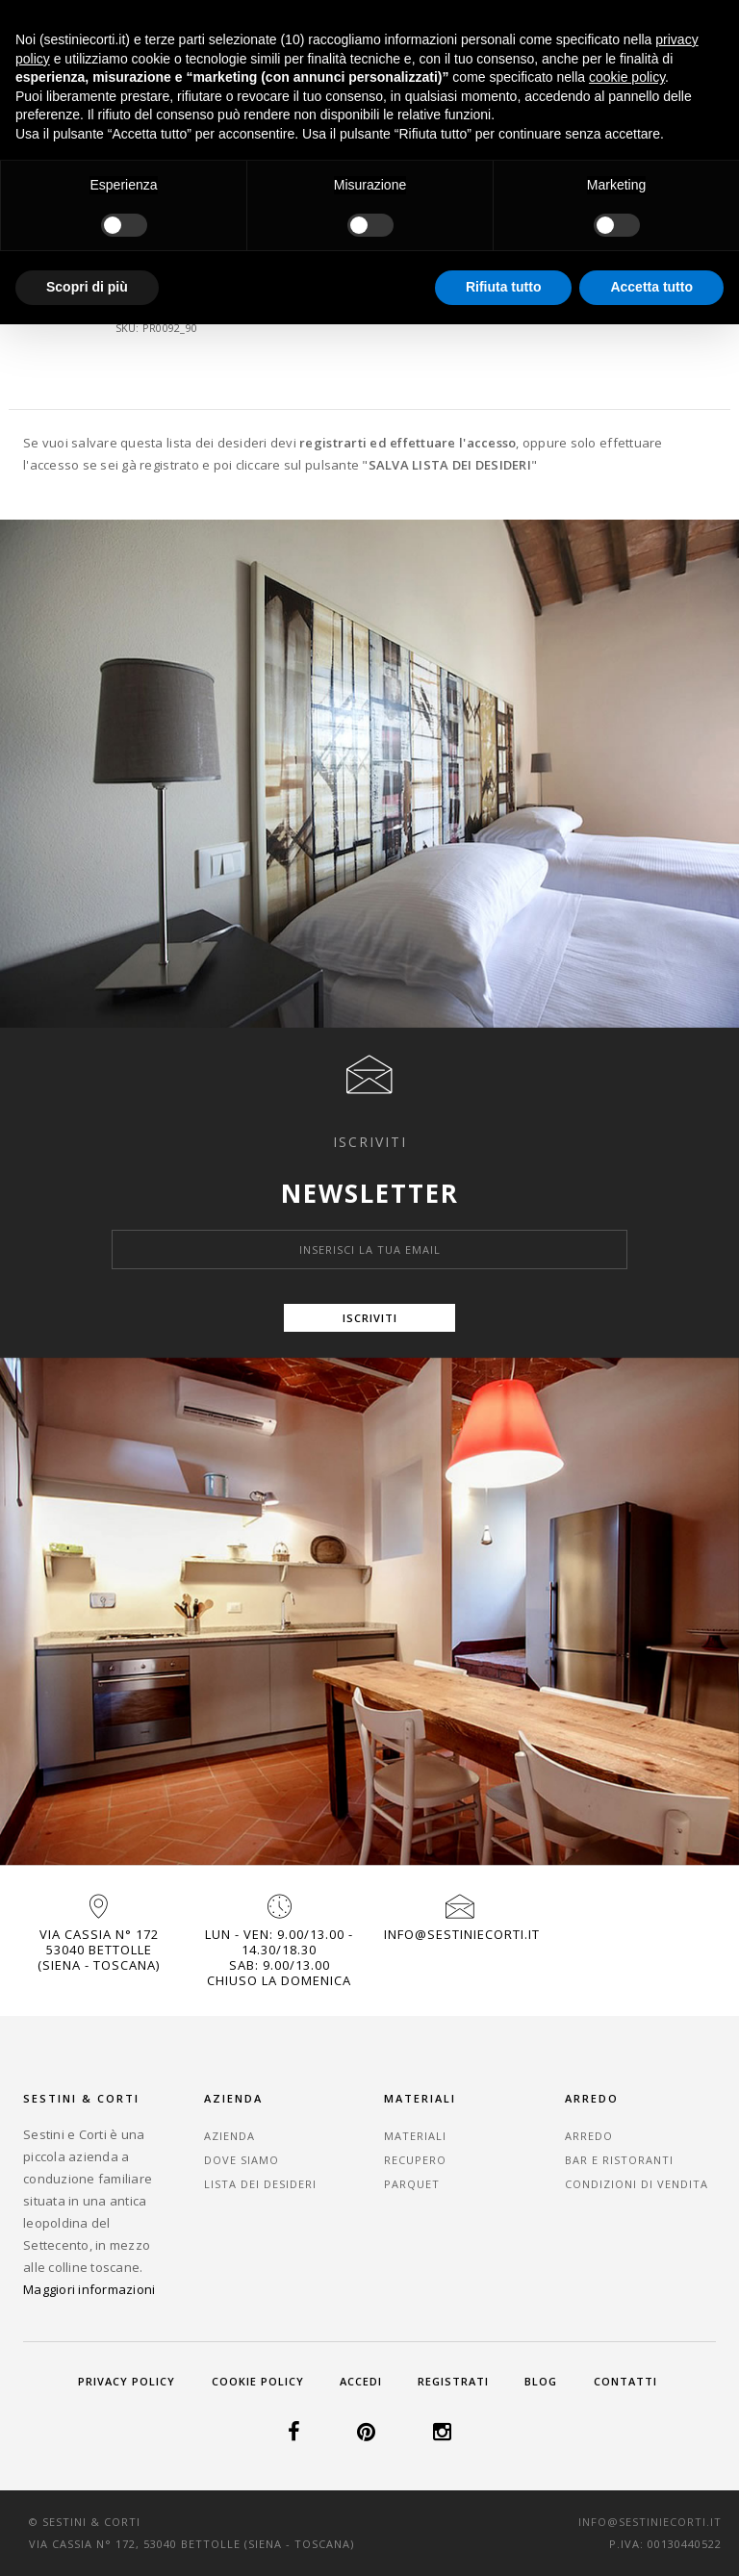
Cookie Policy (258, 2381)
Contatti (625, 2381)
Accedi (361, 2381)
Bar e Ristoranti (619, 2160)
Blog (540, 2381)
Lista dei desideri (260, 2184)
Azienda (229, 2136)
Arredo (589, 2136)
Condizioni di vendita (636, 2184)
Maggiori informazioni (89, 2289)
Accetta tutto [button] (651, 286)
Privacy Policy (126, 2381)
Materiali (415, 2136)
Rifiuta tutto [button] (504, 286)
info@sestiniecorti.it (462, 1934)
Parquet (412, 2184)
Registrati (453, 2381)
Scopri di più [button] (87, 286)
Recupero (415, 2160)
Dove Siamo (241, 2160)
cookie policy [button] (627, 77)
